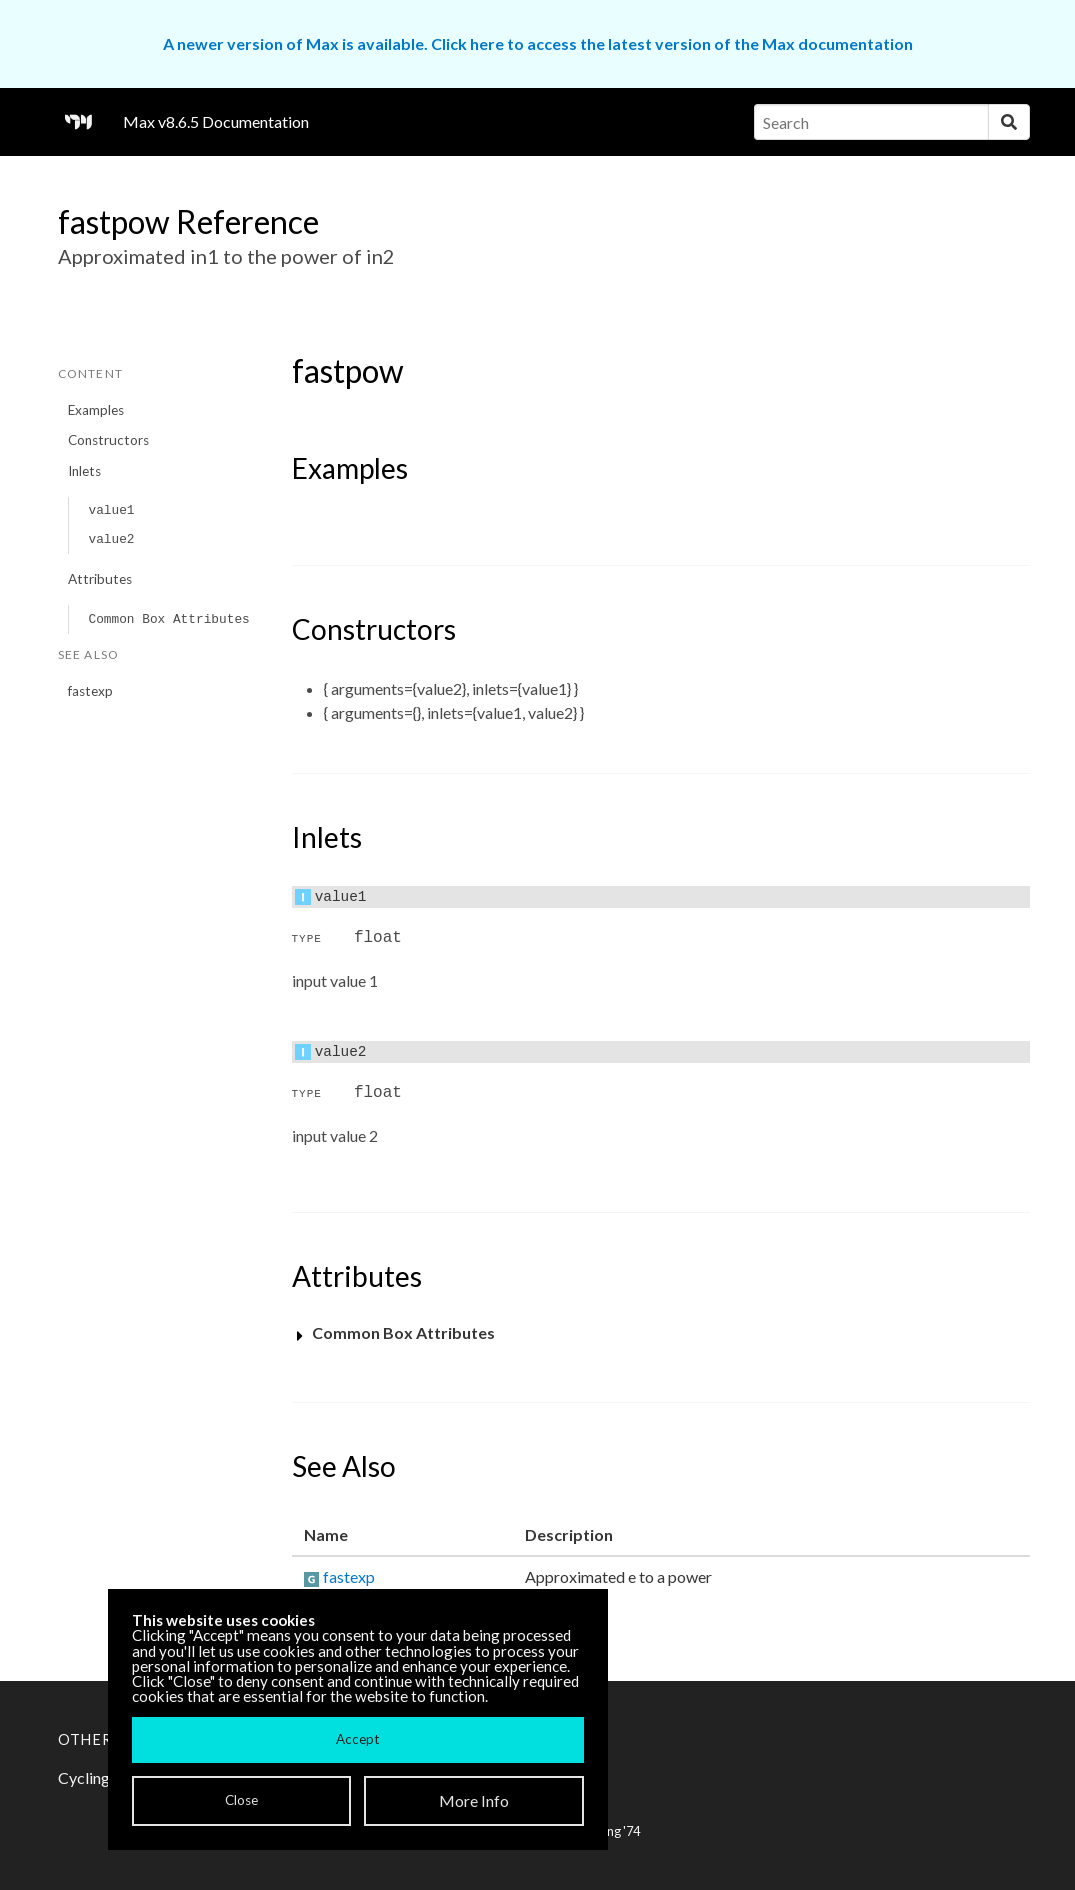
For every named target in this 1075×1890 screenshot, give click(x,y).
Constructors (108, 440)
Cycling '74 (609, 1831)
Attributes (100, 579)
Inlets (84, 471)
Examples (96, 410)
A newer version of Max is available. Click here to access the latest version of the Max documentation (538, 43)
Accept (357, 1739)
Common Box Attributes (168, 619)
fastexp (90, 691)
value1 (111, 510)
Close (241, 1800)
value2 (111, 539)
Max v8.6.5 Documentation (216, 121)
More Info (474, 1800)
